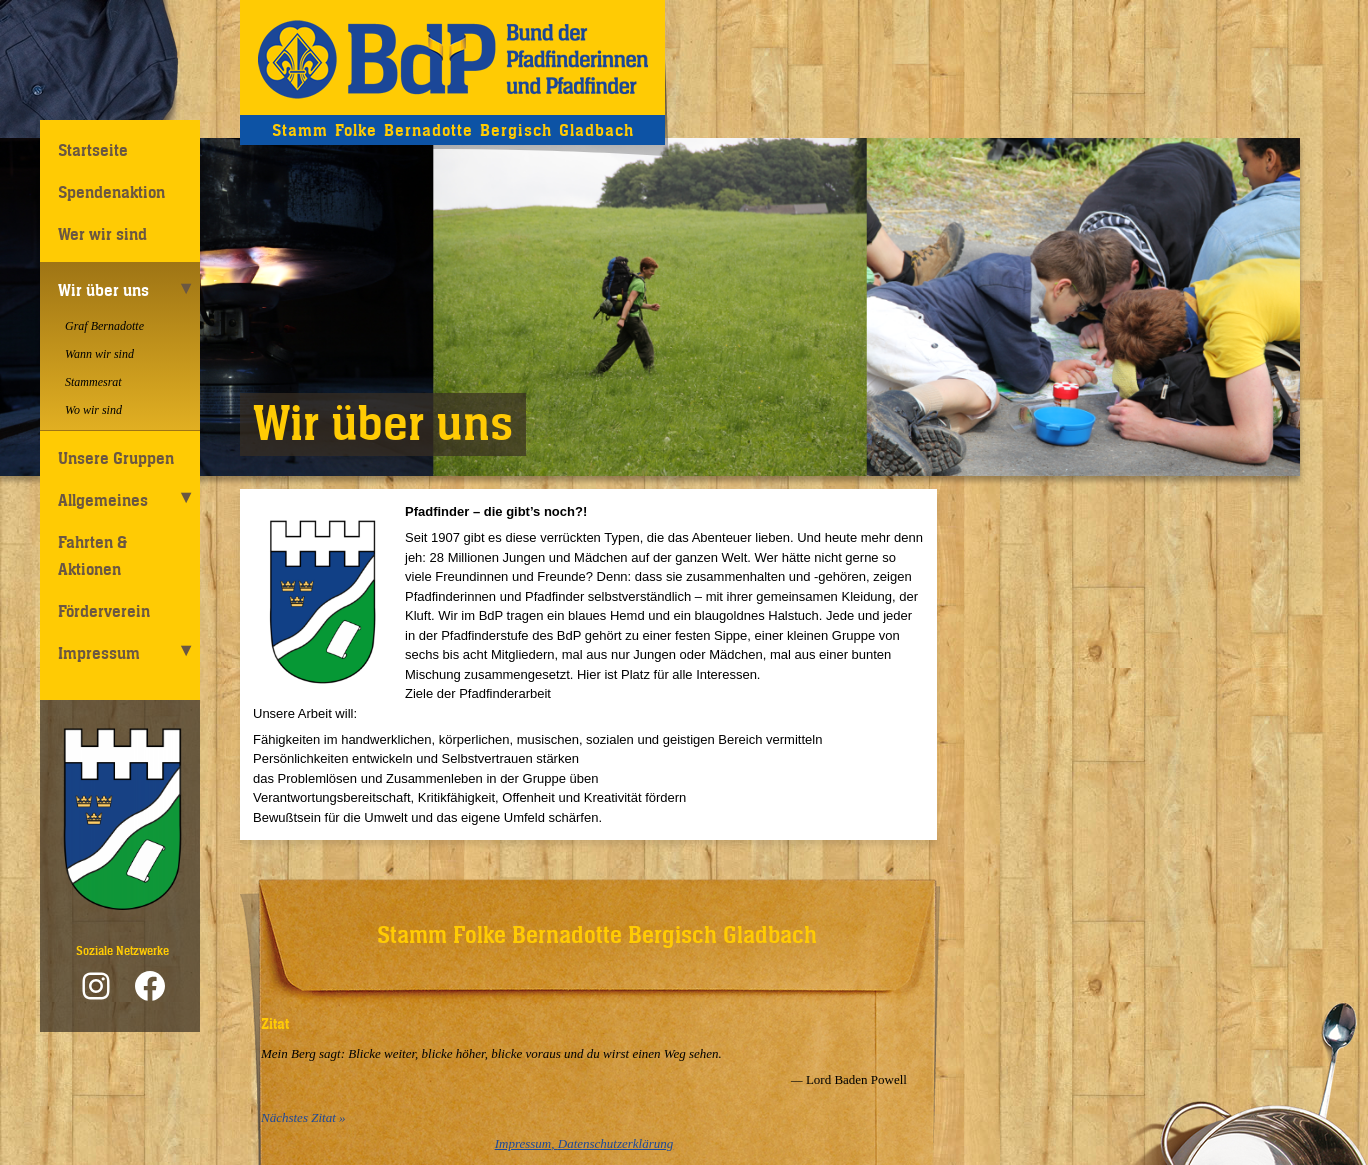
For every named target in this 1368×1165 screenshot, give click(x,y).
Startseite (93, 150)
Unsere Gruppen (116, 458)
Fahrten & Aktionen (92, 555)
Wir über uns (103, 290)
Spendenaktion (111, 192)
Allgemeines (103, 500)
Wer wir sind (102, 234)
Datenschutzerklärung (616, 1143)
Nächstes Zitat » (303, 1117)
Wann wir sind (99, 354)
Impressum (99, 653)
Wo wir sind (93, 410)
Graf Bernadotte (104, 326)
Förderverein (104, 611)
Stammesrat (93, 382)
